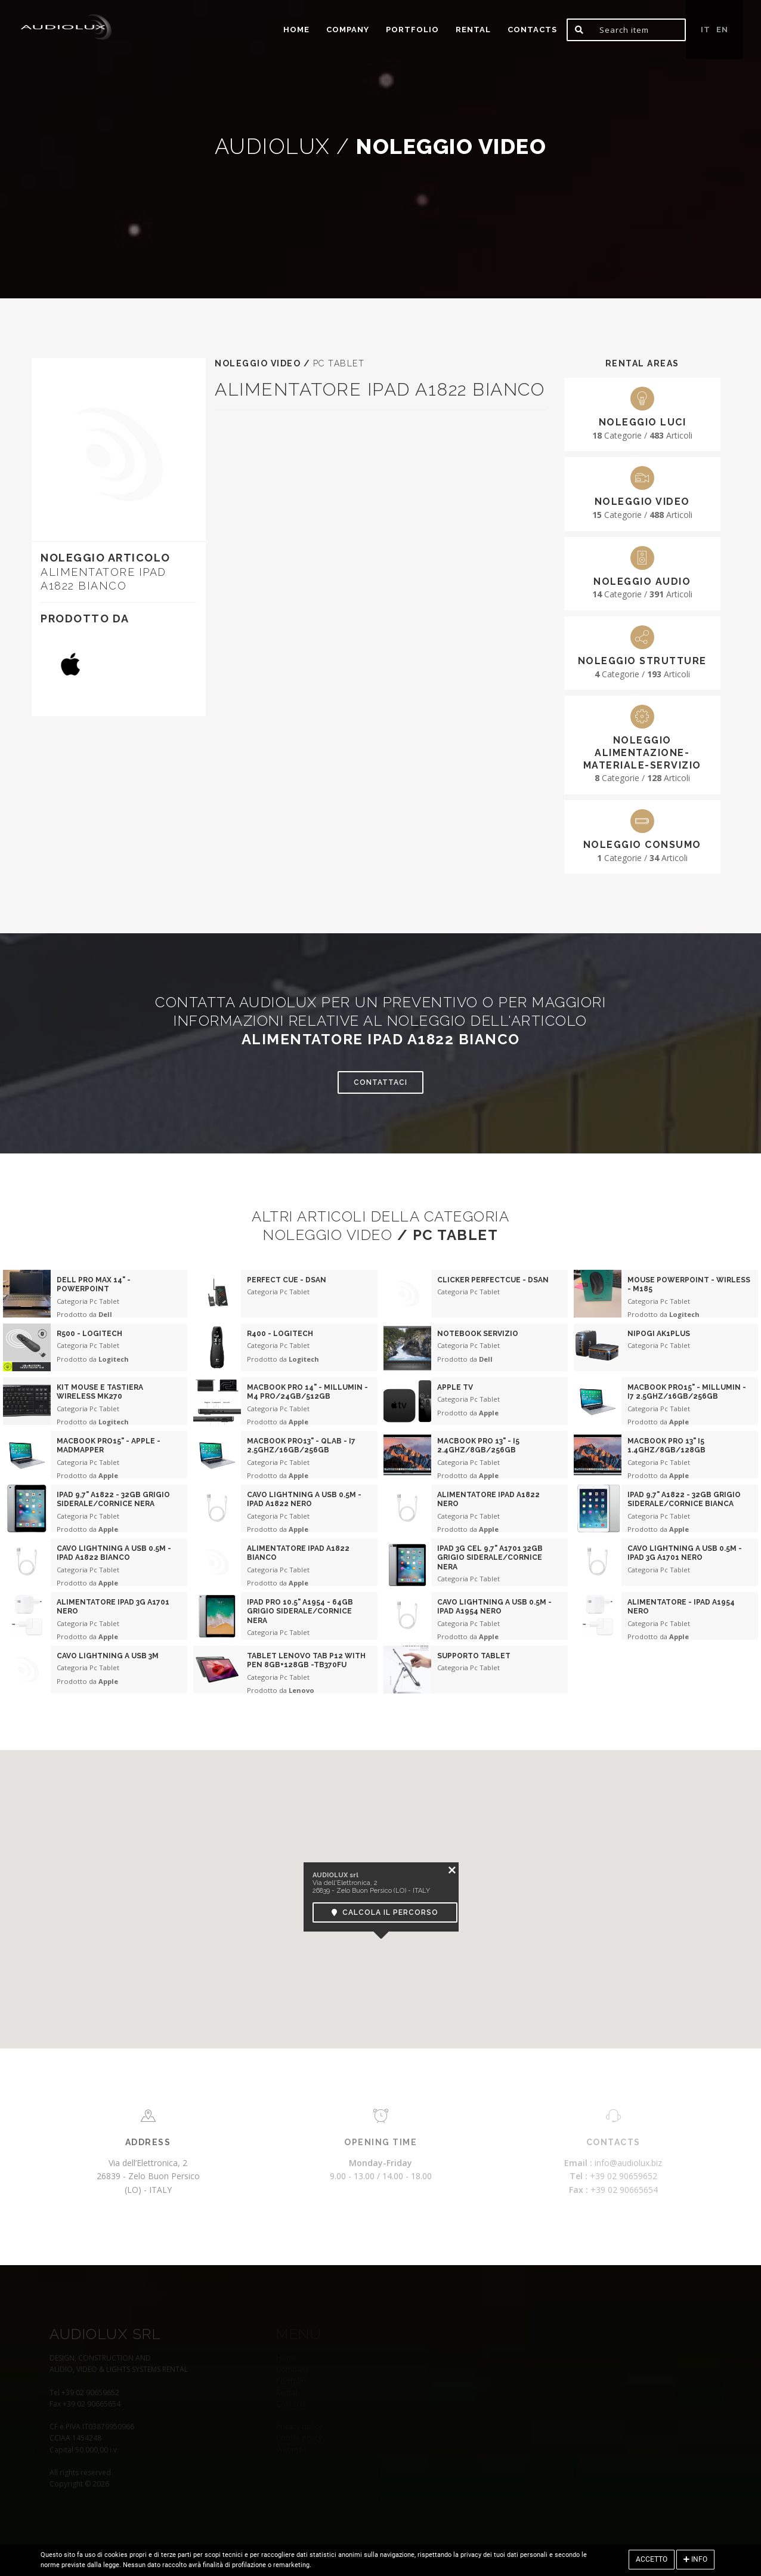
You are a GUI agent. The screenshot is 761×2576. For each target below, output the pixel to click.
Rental (473, 29)
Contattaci (380, 1082)
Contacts (532, 29)
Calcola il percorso (385, 1912)
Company (347, 29)
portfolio (412, 29)
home (296, 29)
